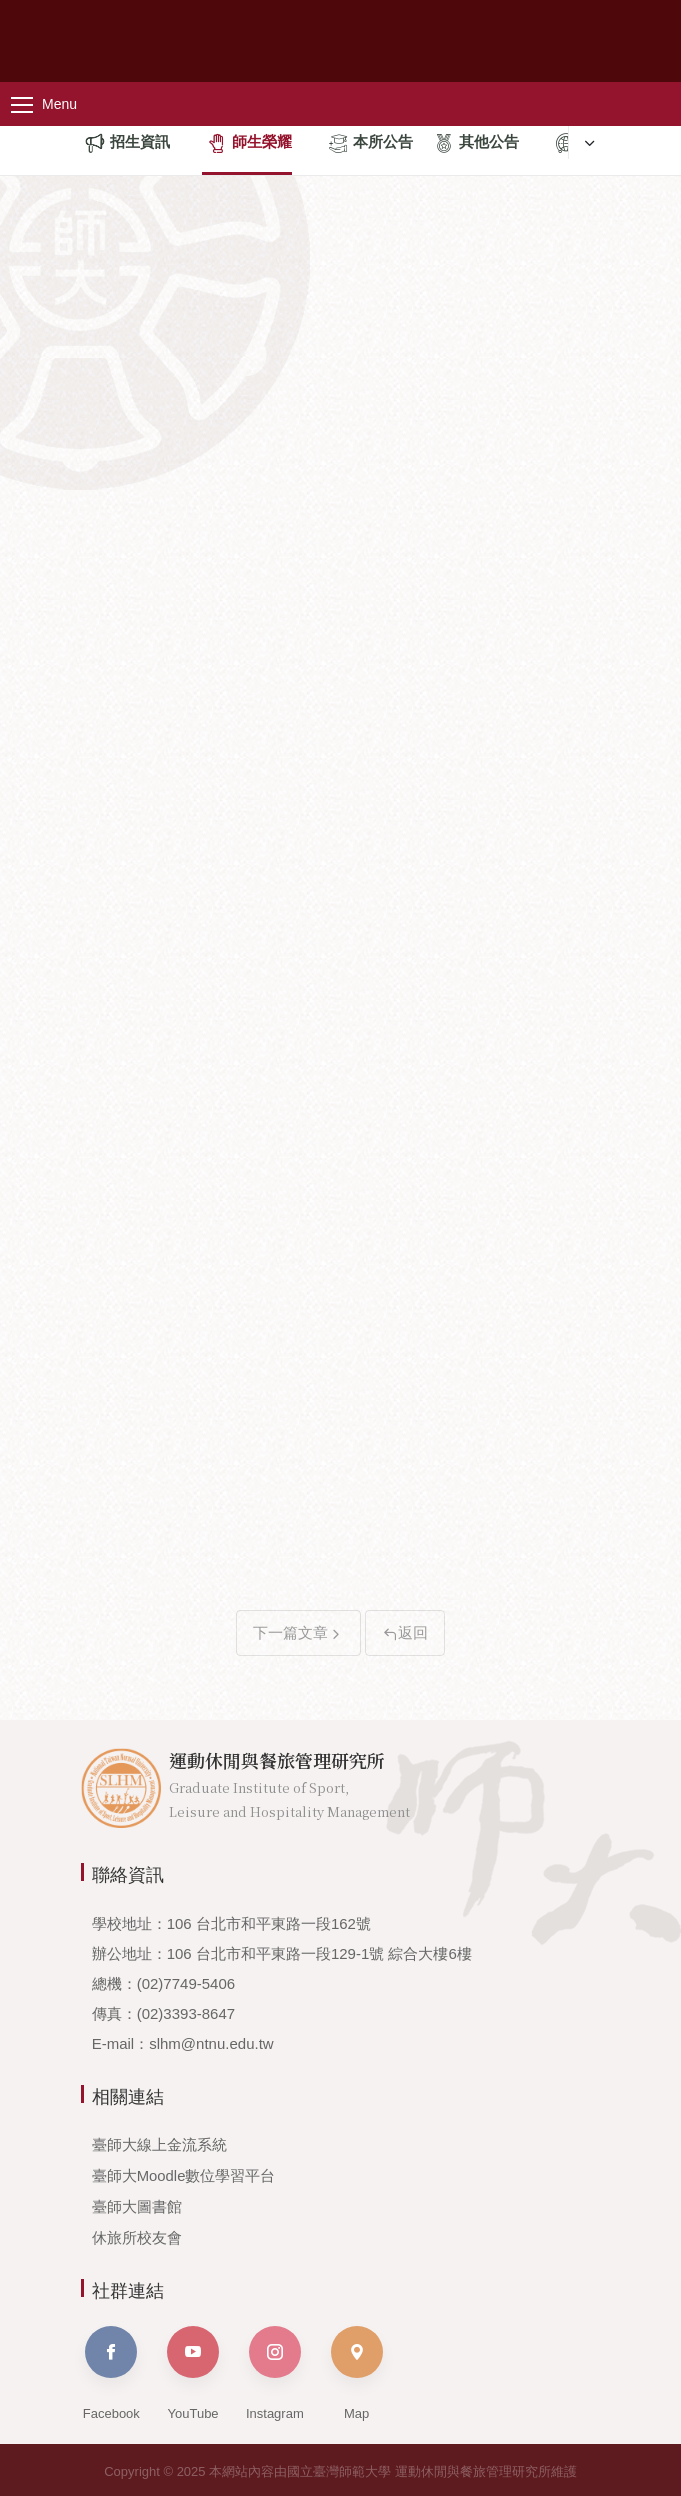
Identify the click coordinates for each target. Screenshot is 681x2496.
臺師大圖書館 (137, 2204)
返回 (405, 1632)
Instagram (275, 2369)
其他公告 (476, 144)
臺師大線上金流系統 (159, 2144)
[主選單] (60, 104)
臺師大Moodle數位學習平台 (184, 2174)
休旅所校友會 (137, 2234)
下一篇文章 (298, 1632)
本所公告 (370, 144)
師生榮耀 (249, 144)
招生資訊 (127, 144)
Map (357, 2369)
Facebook (111, 2369)
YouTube (193, 2369)
